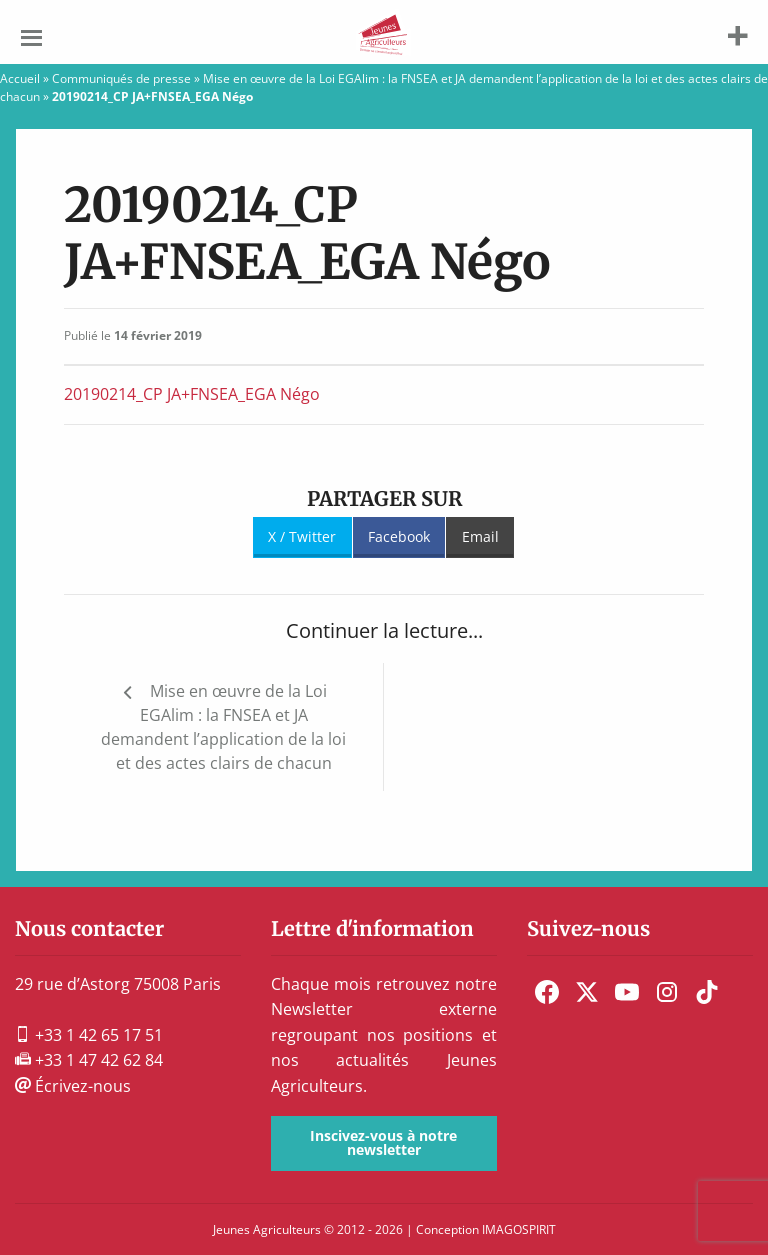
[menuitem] (547, 992)
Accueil (20, 78)
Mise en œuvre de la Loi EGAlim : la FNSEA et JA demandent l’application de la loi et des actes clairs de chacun (223, 727)
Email (480, 536)
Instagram (667, 992)
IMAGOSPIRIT (519, 1229)
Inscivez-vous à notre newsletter (383, 1142)
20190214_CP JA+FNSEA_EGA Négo (192, 394)
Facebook (399, 536)
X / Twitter (302, 536)
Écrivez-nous (73, 1086)
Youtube (627, 992)
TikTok (707, 992)
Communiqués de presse (121, 78)
